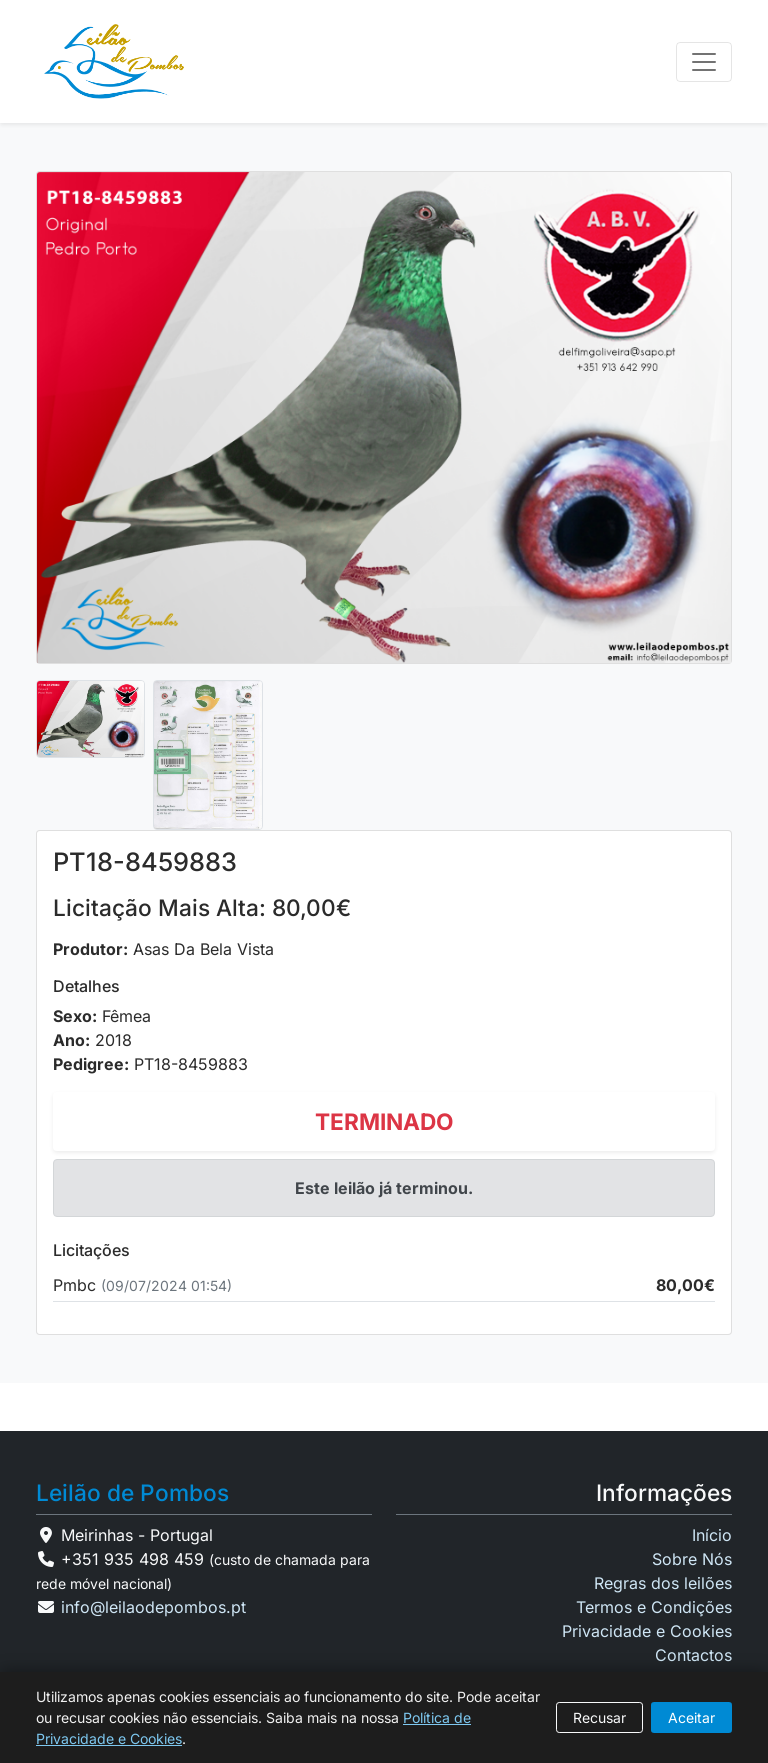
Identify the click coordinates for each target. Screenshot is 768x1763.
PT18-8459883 (191, 1064)
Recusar (599, 1717)
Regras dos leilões (663, 1583)
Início (712, 1535)
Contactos (693, 1655)
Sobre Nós (692, 1559)
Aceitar (691, 1717)
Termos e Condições (654, 1607)
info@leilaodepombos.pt (153, 1607)
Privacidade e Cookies (647, 1631)
